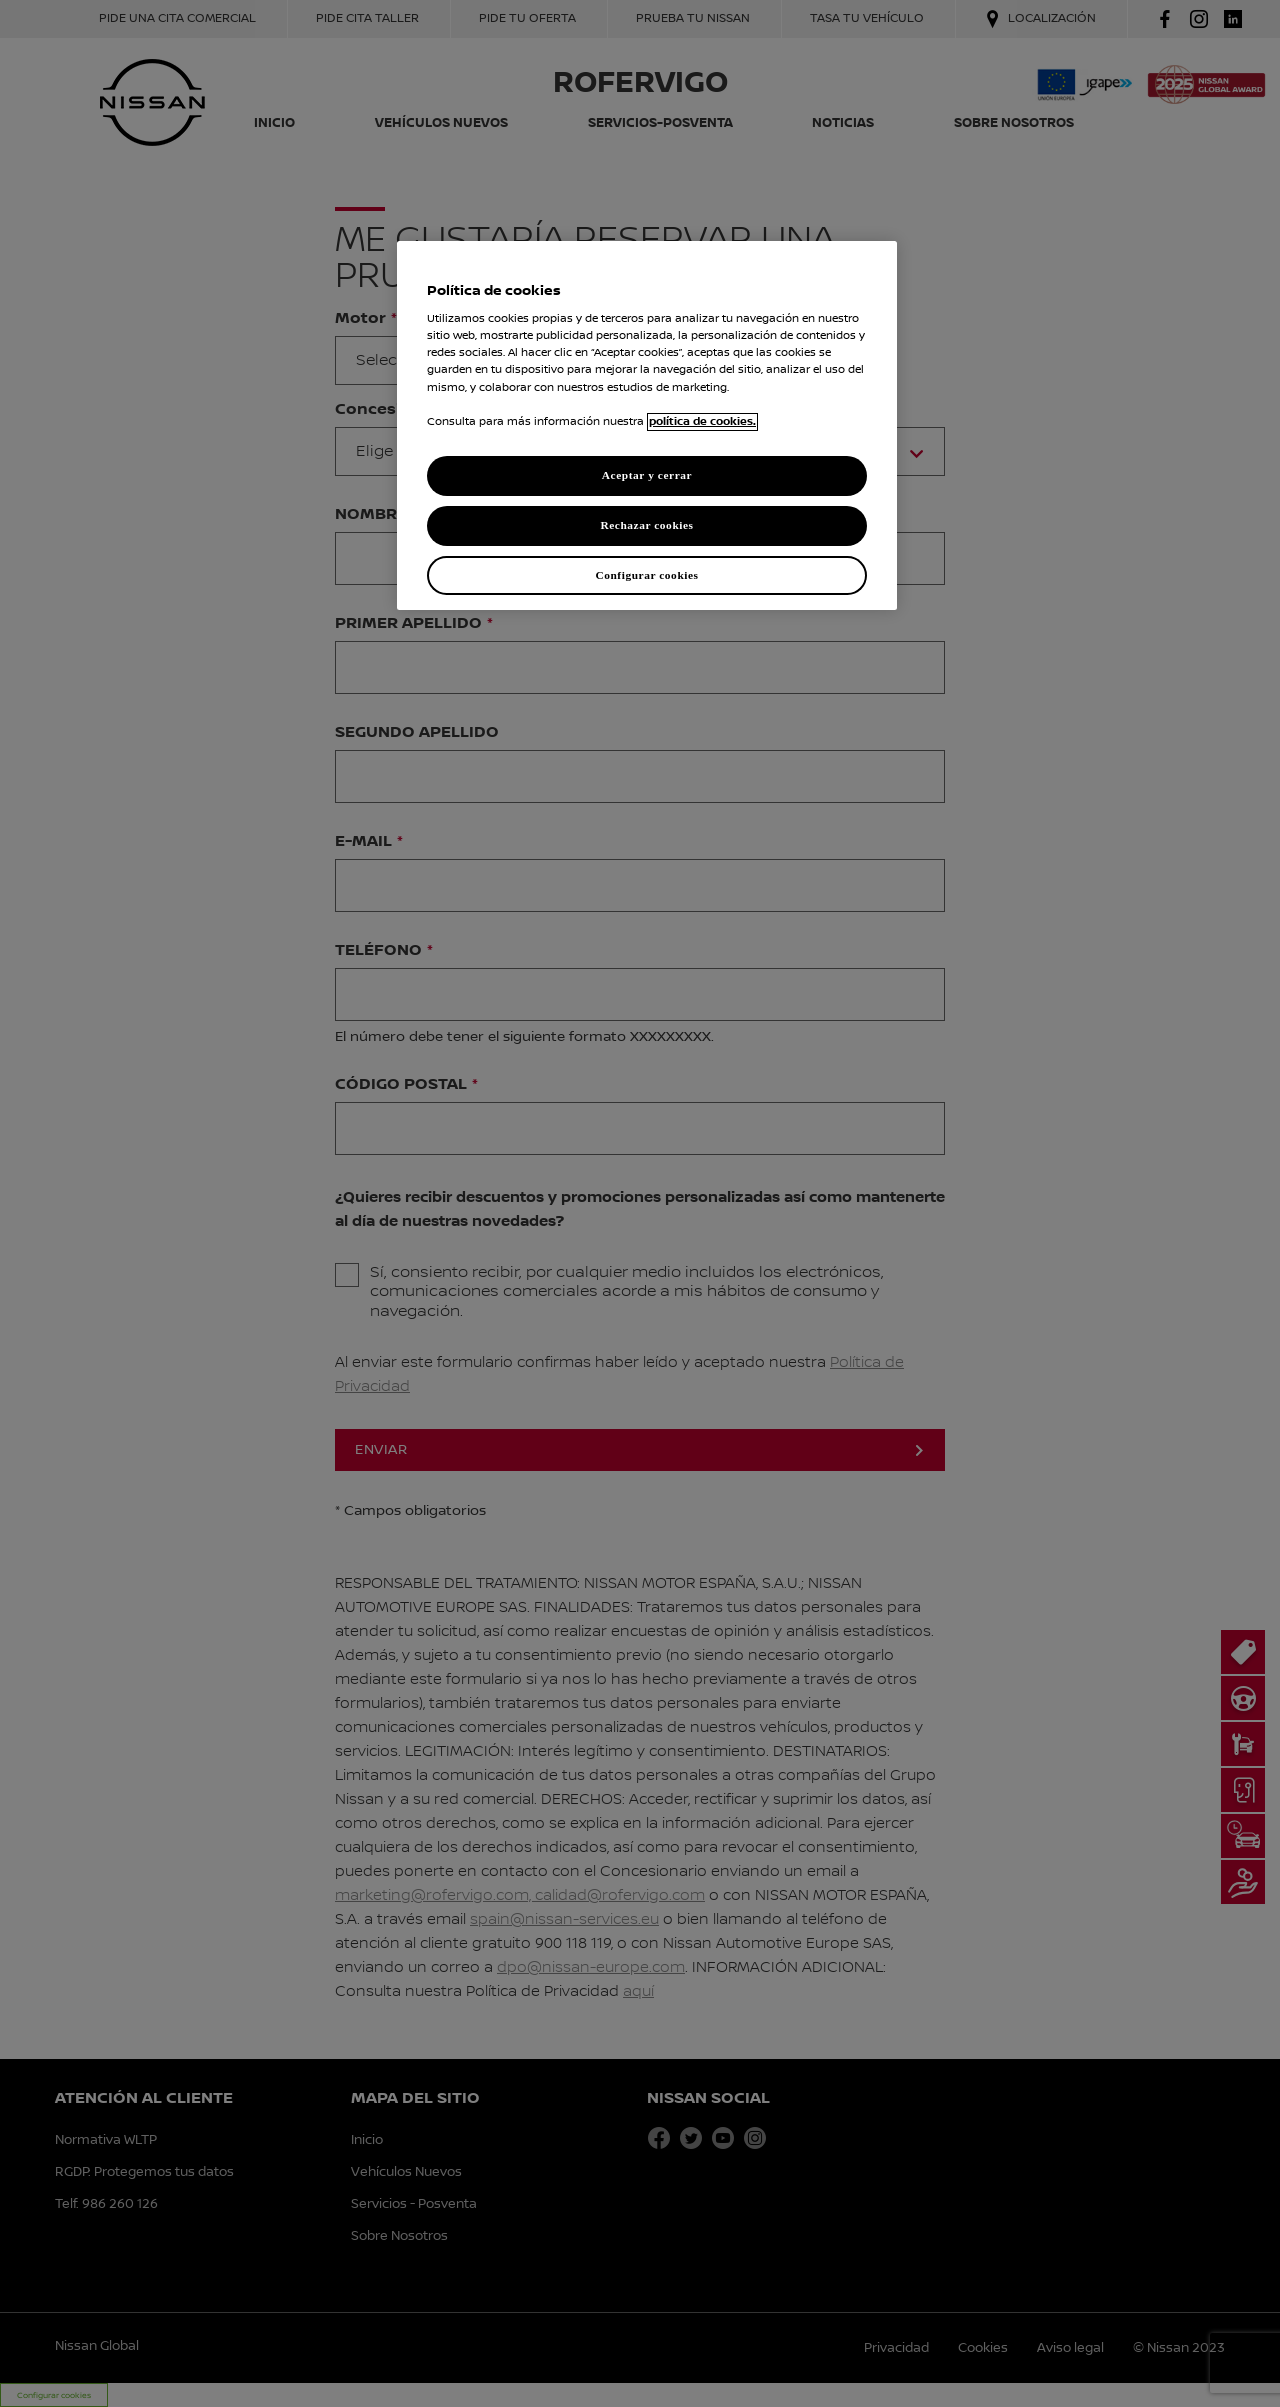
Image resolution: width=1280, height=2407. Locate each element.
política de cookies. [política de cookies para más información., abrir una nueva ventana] (702, 422)
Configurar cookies (646, 575)
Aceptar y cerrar (647, 475)
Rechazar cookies (646, 525)
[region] (647, 426)
